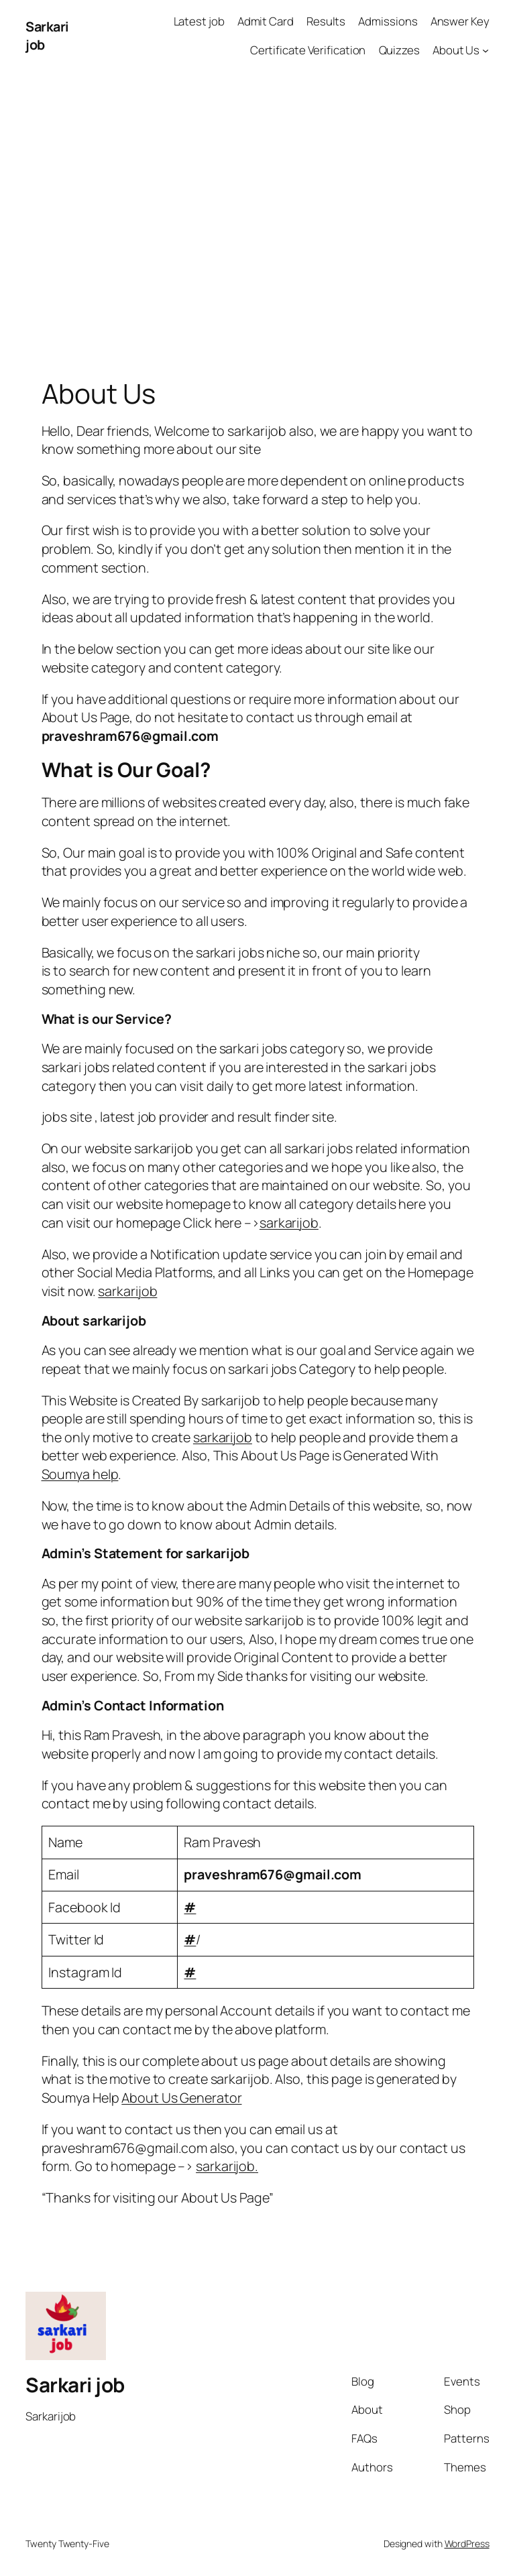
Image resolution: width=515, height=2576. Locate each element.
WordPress (467, 2543)
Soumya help (80, 1474)
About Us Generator (181, 2098)
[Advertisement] (257, 212)
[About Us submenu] (485, 50)
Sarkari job (75, 2384)
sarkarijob (289, 1223)
